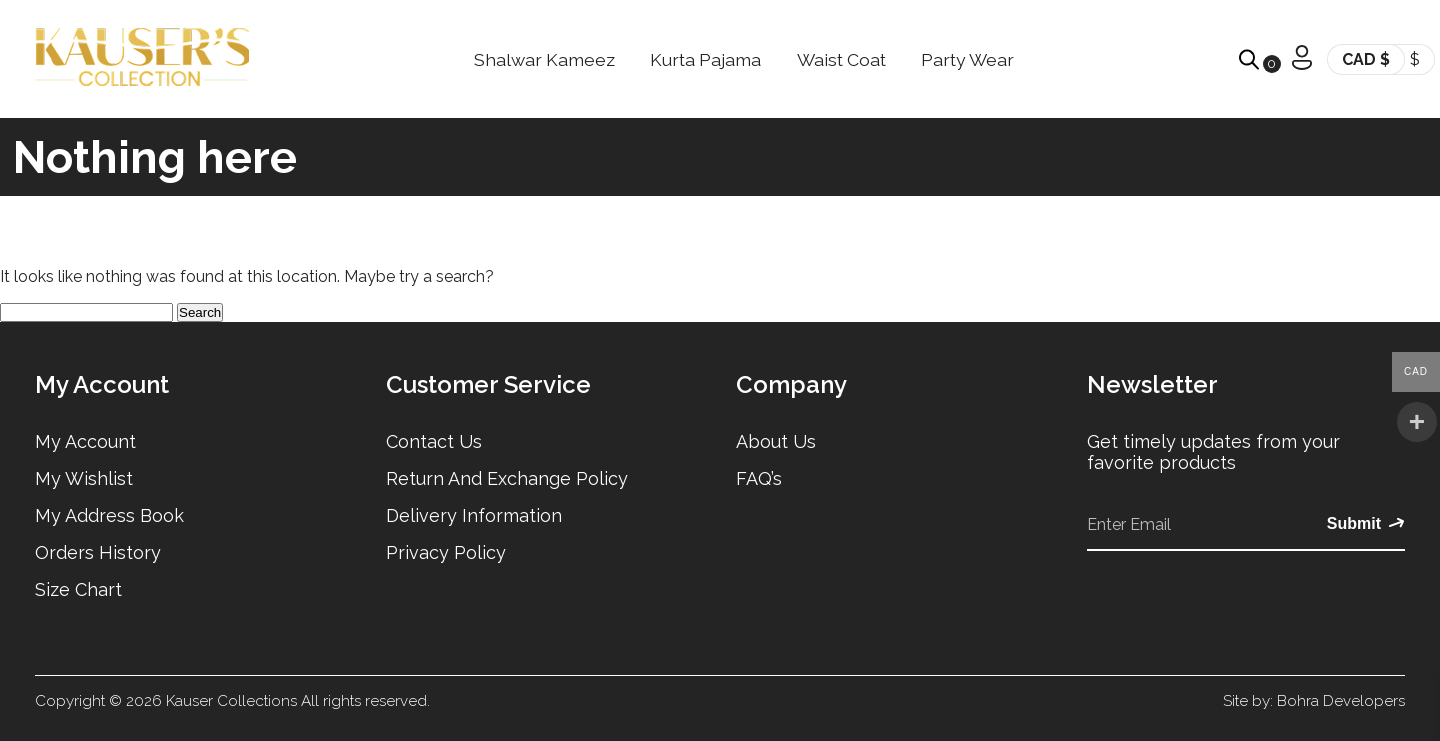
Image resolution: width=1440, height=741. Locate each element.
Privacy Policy (446, 552)
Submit (1366, 524)
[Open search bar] (1249, 59)
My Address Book (109, 515)
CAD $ (1366, 59)
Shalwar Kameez (544, 59)
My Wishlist (84, 478)
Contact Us (434, 441)
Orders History (98, 552)
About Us (776, 441)
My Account (85, 441)
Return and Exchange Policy (507, 478)
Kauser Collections (231, 701)
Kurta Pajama (705, 59)
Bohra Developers (1341, 701)
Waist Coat (841, 59)
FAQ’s (759, 478)
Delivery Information (474, 515)
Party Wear (967, 59)
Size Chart (78, 589)
